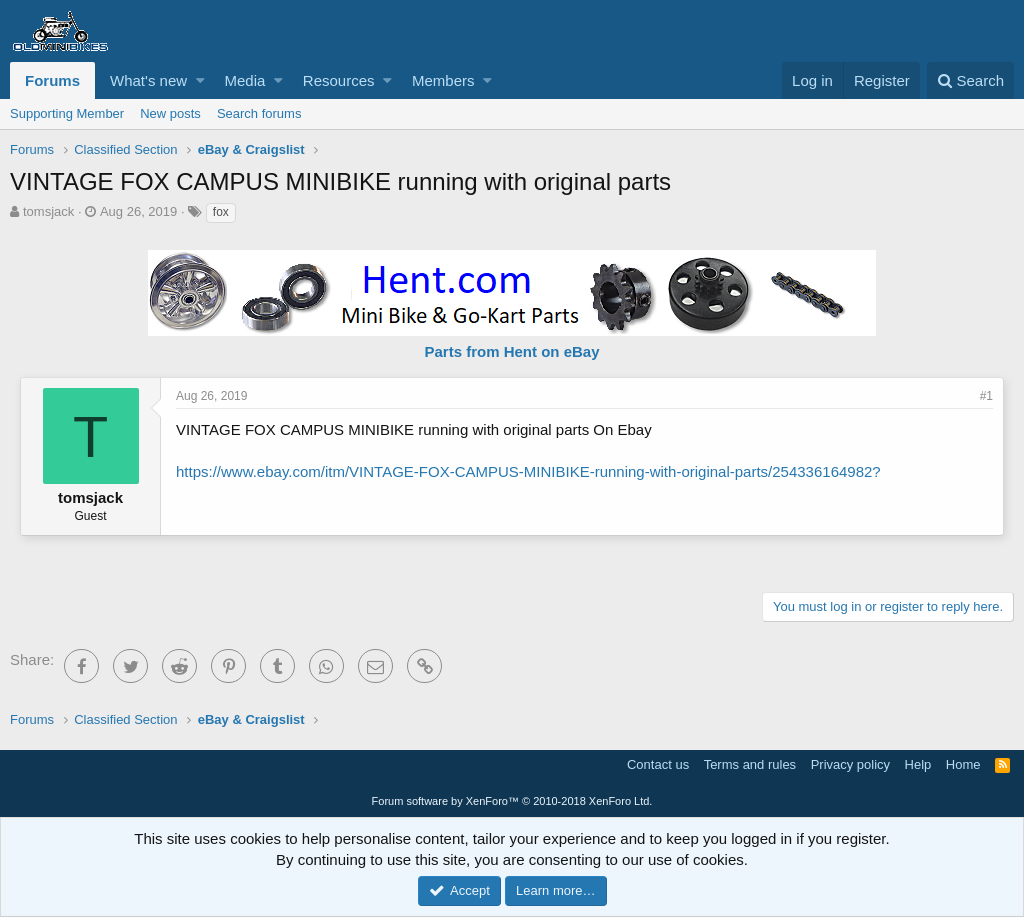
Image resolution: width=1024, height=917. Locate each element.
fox (221, 212)
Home (963, 764)
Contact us (658, 764)
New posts (170, 113)
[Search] (970, 80)
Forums (52, 80)
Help (918, 764)
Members (443, 80)
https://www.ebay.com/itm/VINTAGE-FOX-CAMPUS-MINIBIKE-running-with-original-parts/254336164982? (528, 471)
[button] (200, 80)
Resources (339, 80)
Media (245, 80)
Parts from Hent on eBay (511, 351)
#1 (986, 396)
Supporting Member (67, 113)
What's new (148, 80)
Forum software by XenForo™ (512, 801)
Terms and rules (750, 764)
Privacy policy (850, 764)
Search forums (259, 113)
